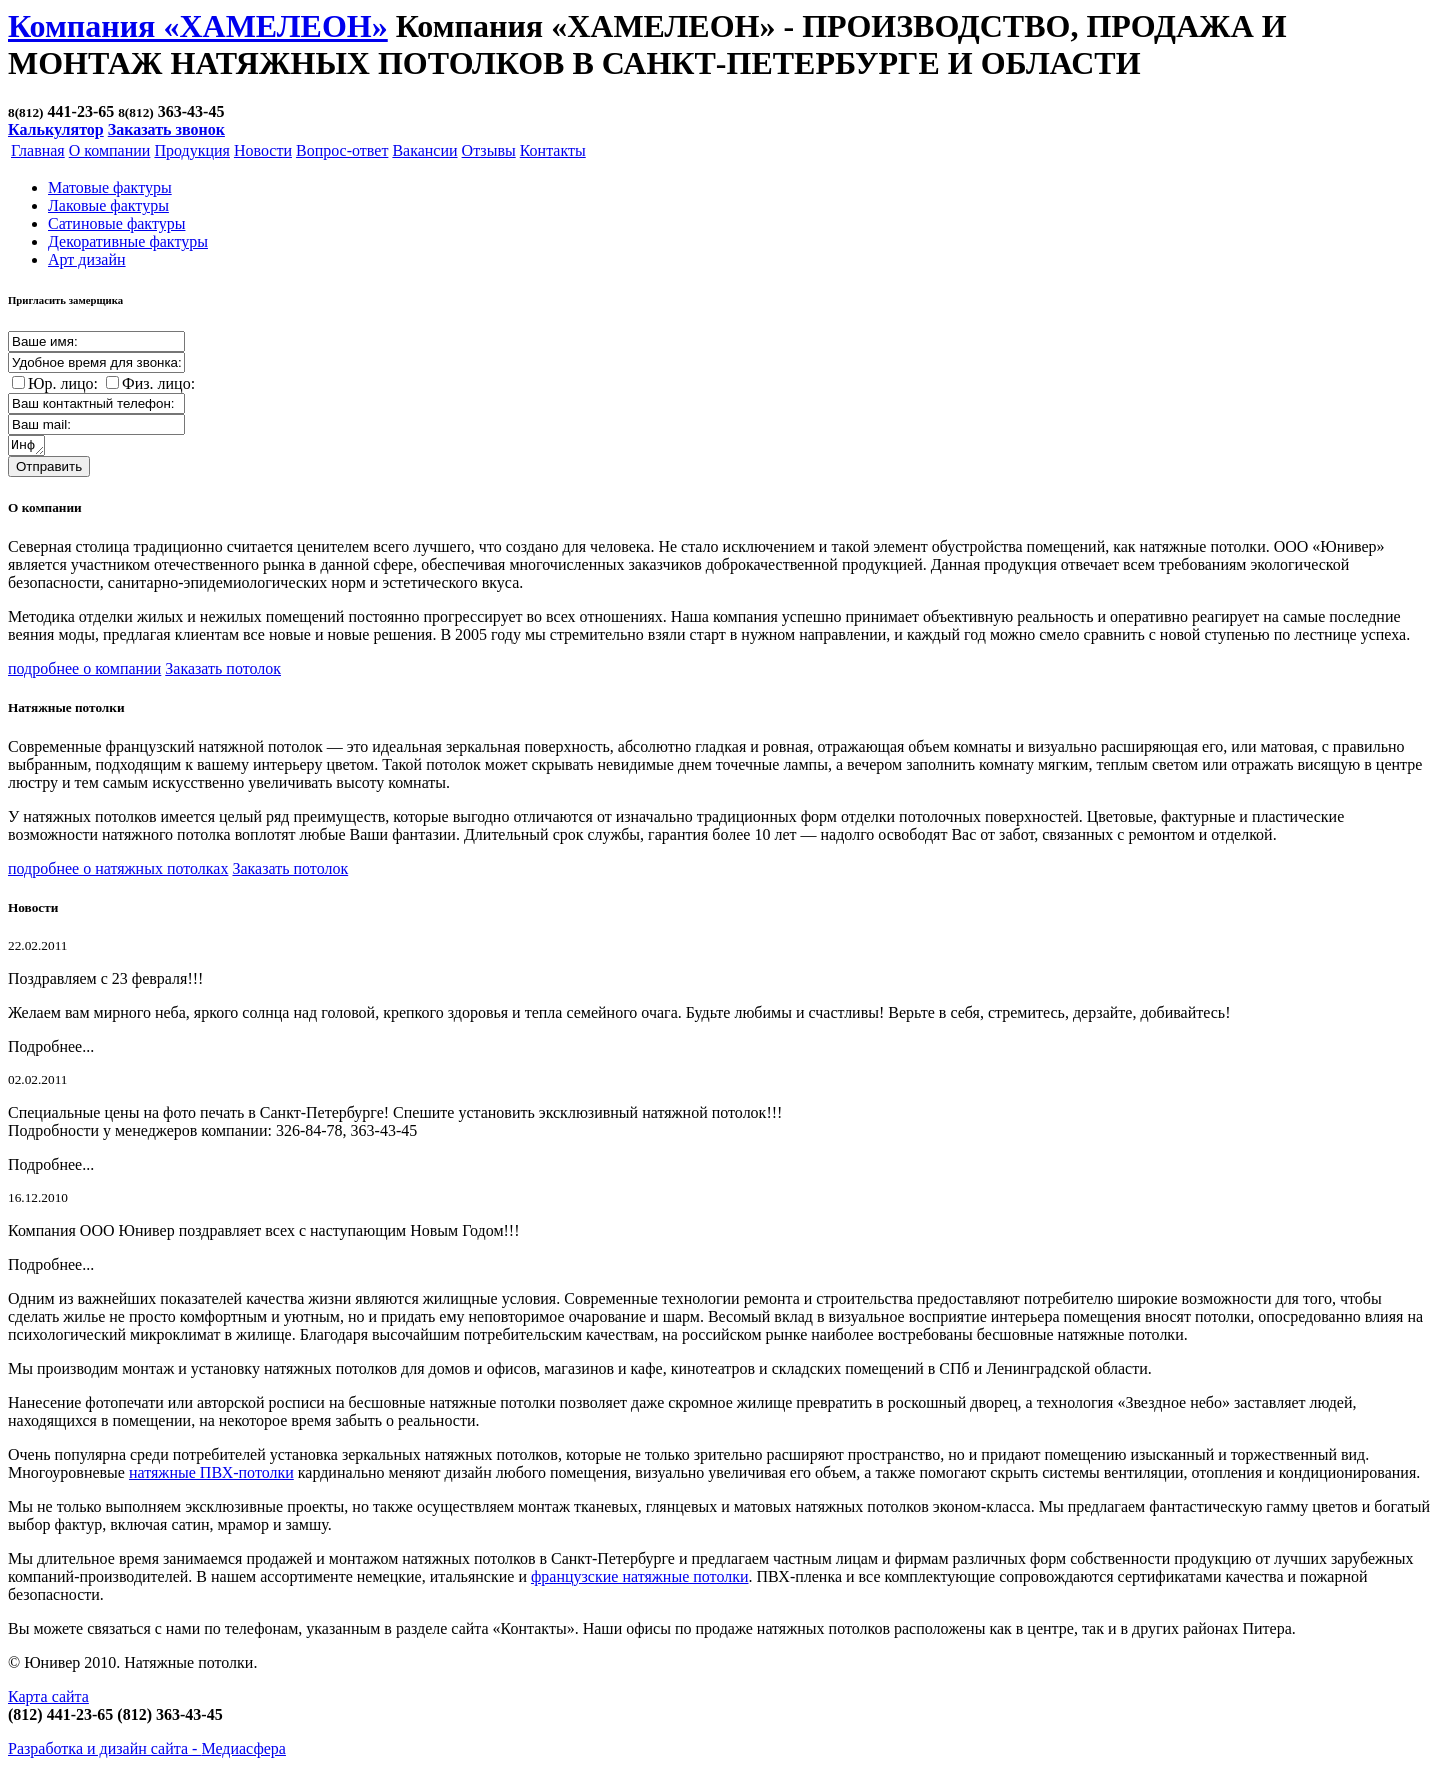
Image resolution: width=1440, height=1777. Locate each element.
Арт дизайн (87, 259)
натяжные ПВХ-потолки (211, 1475)
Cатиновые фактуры (116, 223)
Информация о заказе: (27, 447)
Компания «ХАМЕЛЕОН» (198, 26)
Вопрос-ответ (342, 150)
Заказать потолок (223, 671)
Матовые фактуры (110, 187)
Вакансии (424, 150)
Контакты (553, 150)
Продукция (192, 150)
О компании (110, 150)
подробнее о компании (84, 671)
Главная (38, 150)
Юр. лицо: (63, 383)
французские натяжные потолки (640, 1579)
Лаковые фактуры (108, 205)
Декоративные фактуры (128, 241)
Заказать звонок (166, 129)
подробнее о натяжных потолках (118, 871)
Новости (263, 150)
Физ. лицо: (158, 383)
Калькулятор (56, 129)
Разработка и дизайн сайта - (147, 1751)
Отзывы (489, 150)
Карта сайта (48, 1699)
